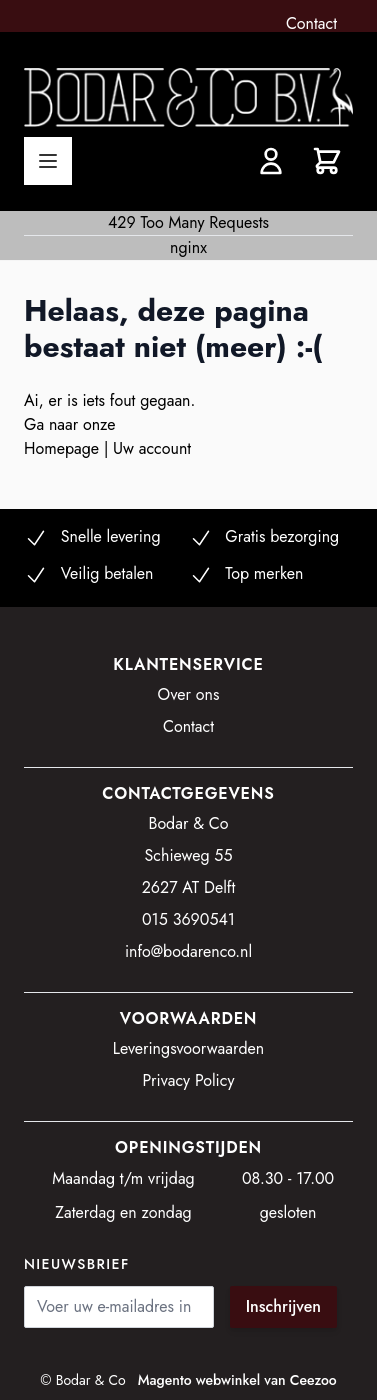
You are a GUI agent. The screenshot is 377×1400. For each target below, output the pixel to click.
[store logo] (188, 97)
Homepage (64, 448)
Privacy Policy (189, 1080)
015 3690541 (188, 919)
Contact (311, 23)
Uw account (152, 448)
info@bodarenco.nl (188, 951)
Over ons (189, 694)
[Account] (271, 161)
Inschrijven (283, 1306)
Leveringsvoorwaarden (189, 1048)
